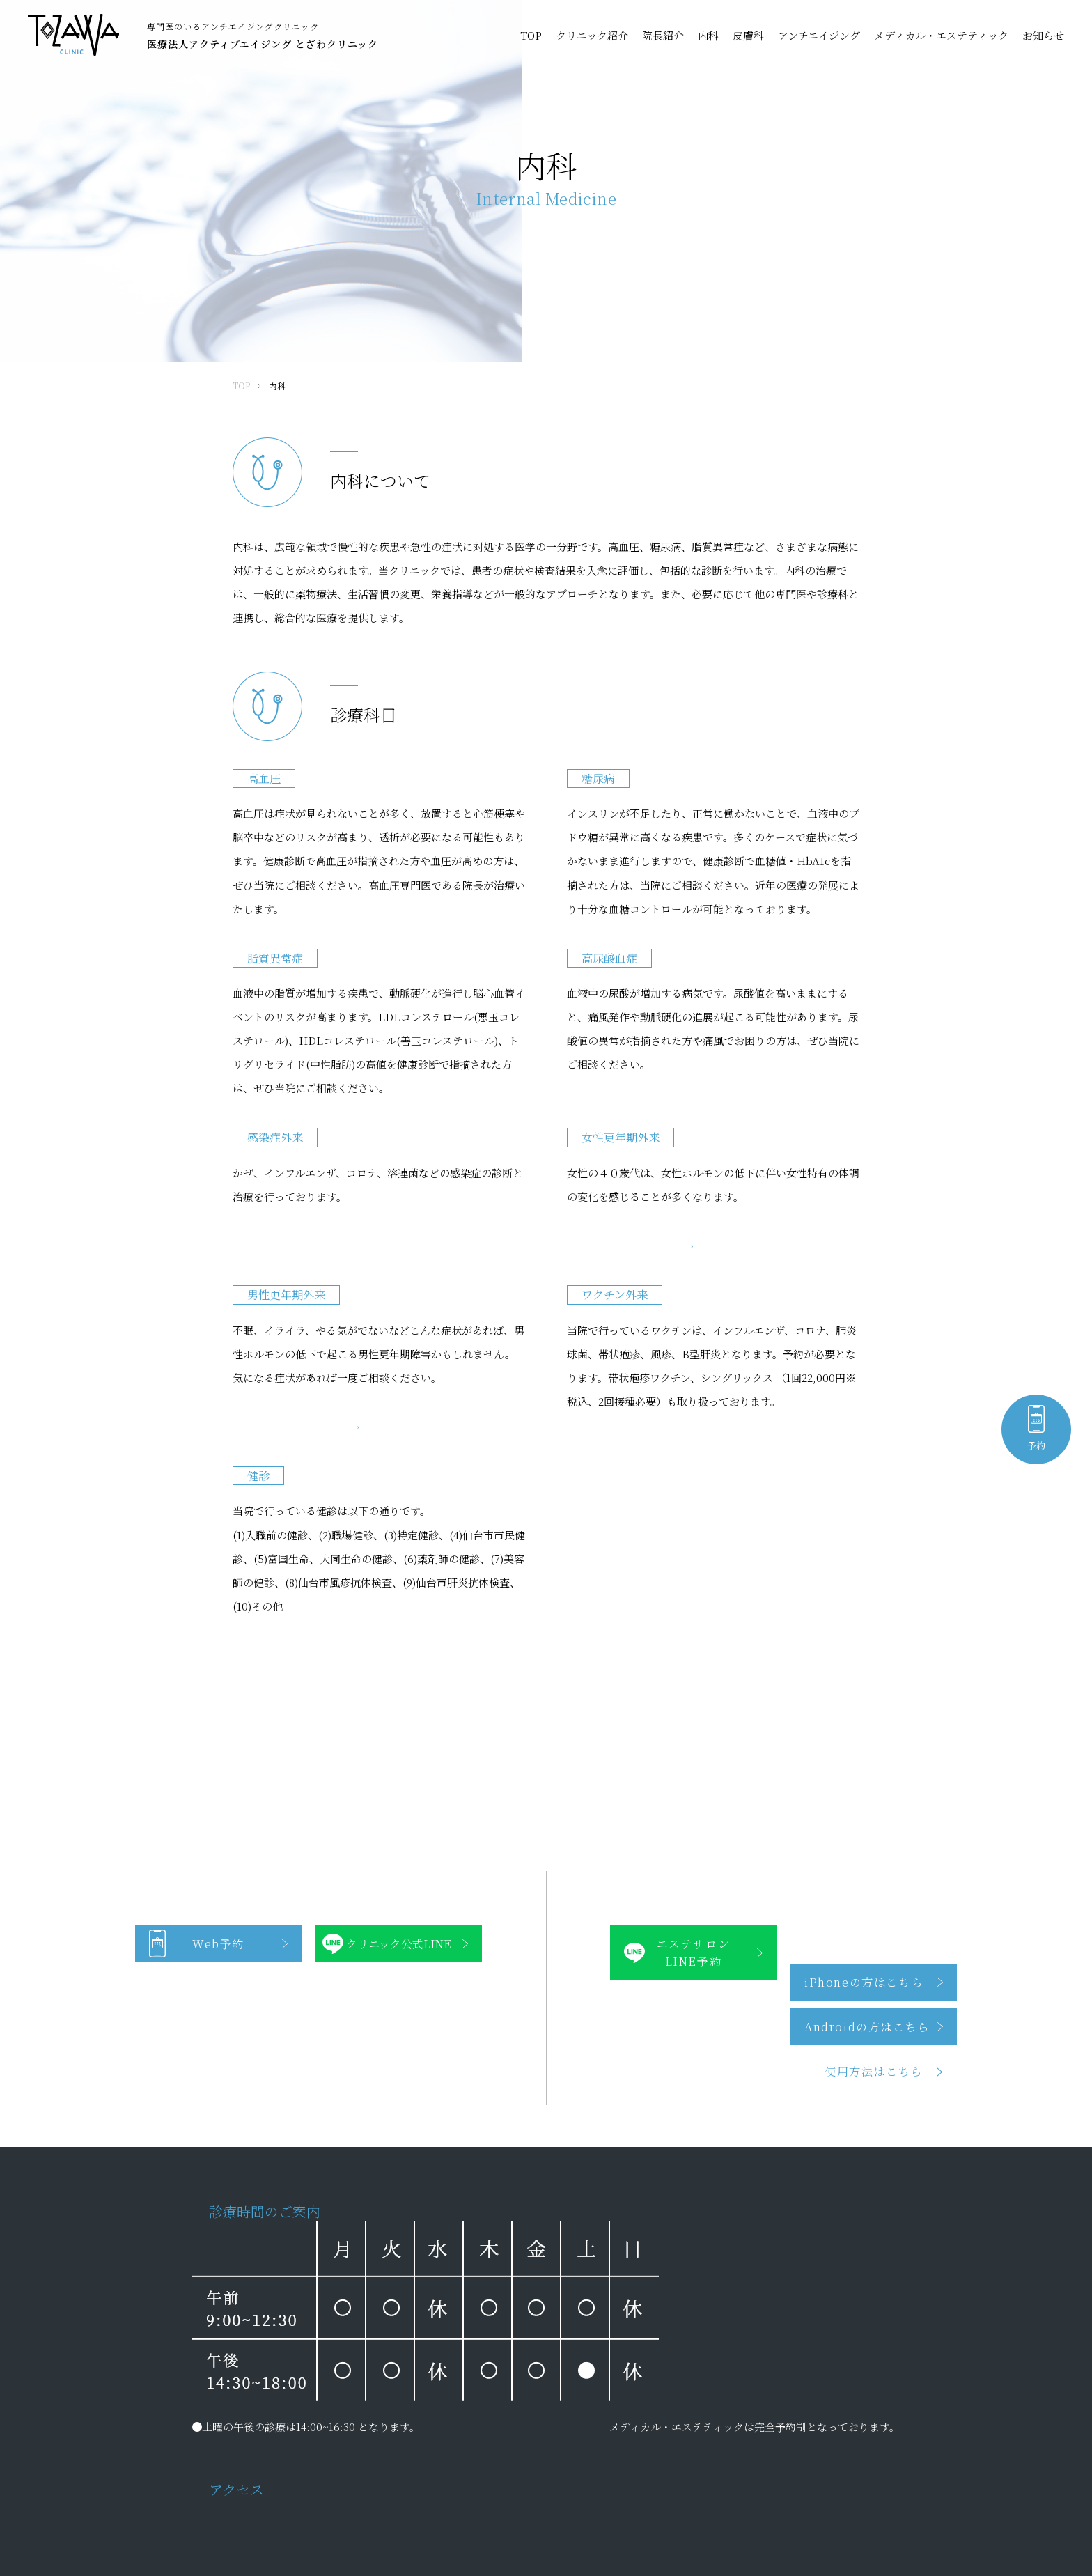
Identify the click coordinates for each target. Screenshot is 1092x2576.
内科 (708, 35)
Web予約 (218, 1582)
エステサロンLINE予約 (694, 1591)
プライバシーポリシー (234, 2509)
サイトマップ (314, 2509)
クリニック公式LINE (398, 1582)
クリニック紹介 (592, 35)
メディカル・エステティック (941, 35)
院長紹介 (663, 35)
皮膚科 (748, 35)
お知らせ (1043, 35)
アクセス (558, 2426)
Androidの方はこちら (867, 1664)
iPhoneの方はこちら (863, 1620)
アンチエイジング (819, 35)
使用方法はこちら (874, 1709)
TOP (531, 35)
